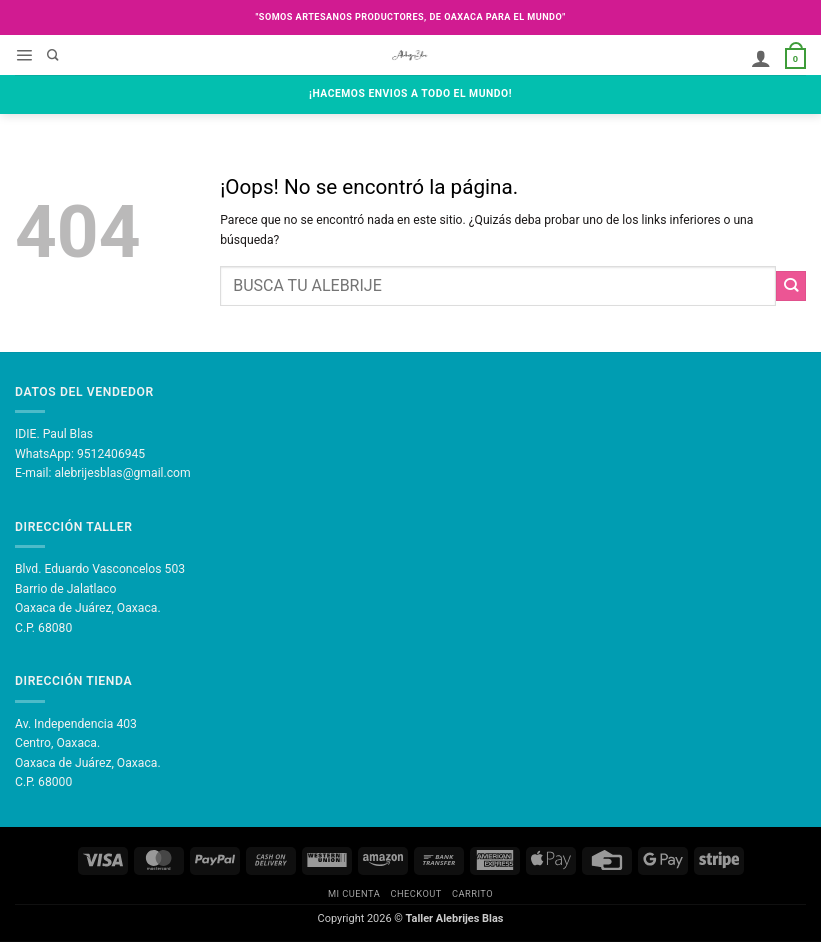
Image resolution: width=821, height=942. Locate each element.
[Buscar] (53, 56)
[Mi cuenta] (761, 59)
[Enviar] (791, 286)
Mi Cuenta (354, 893)
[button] (24, 56)
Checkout (415, 893)
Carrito (472, 893)
